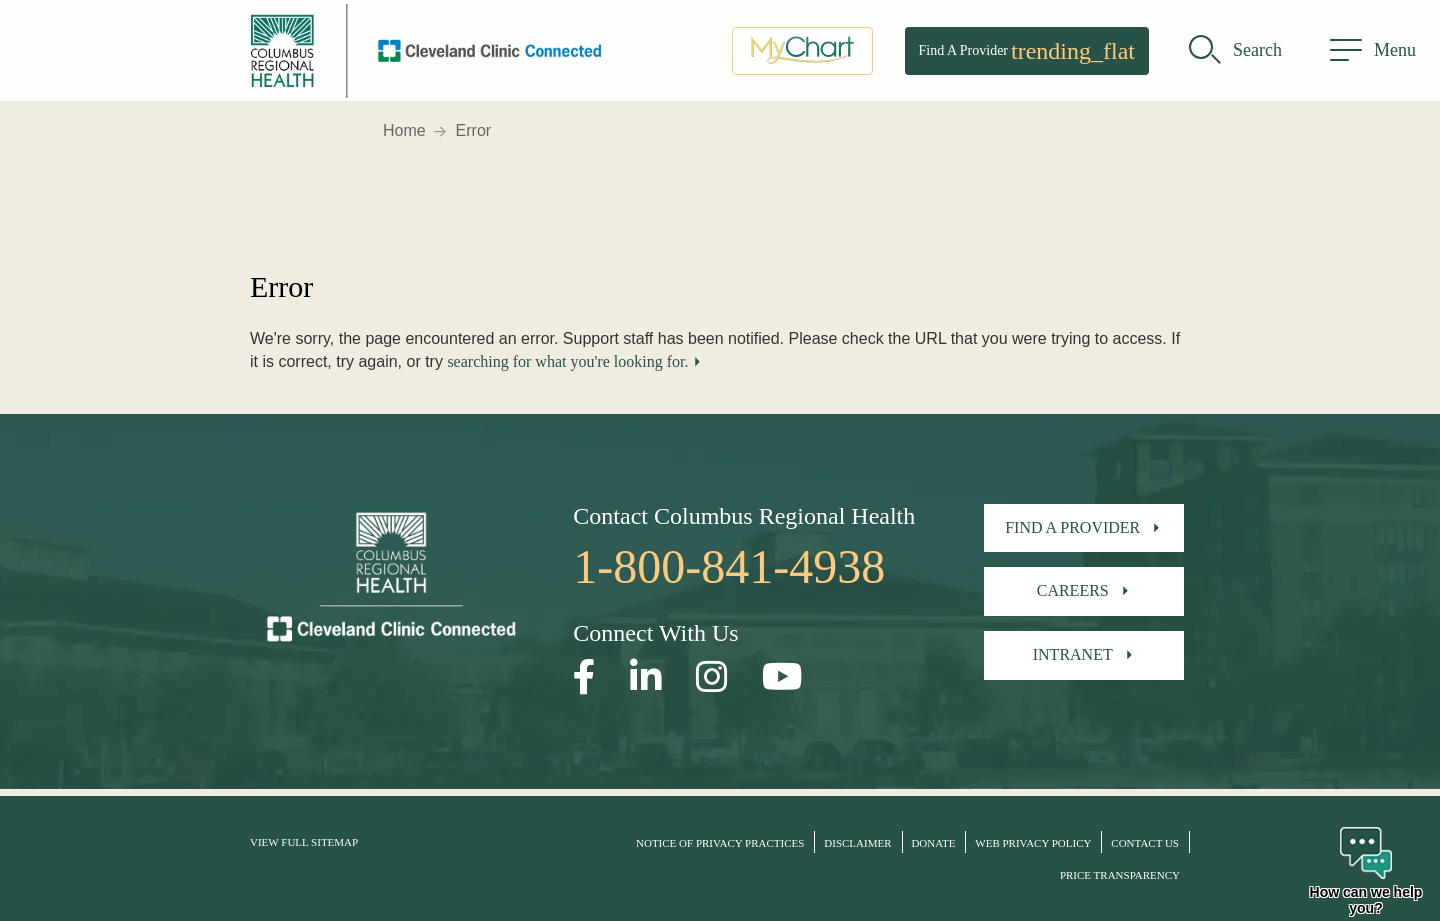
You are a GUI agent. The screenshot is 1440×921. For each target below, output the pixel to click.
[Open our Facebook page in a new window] (584, 677)
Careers (1073, 590)
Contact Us (1145, 843)
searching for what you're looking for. (567, 361)
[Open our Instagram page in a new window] (712, 677)
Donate (933, 843)
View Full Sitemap (304, 842)
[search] (1235, 55)
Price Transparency (1120, 875)
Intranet (1073, 654)
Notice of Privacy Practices (720, 843)
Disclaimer (857, 843)
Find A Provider (1027, 55)
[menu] (1373, 55)
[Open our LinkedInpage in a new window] (646, 677)
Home (404, 130)
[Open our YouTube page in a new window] (782, 677)
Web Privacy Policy (1033, 843)
